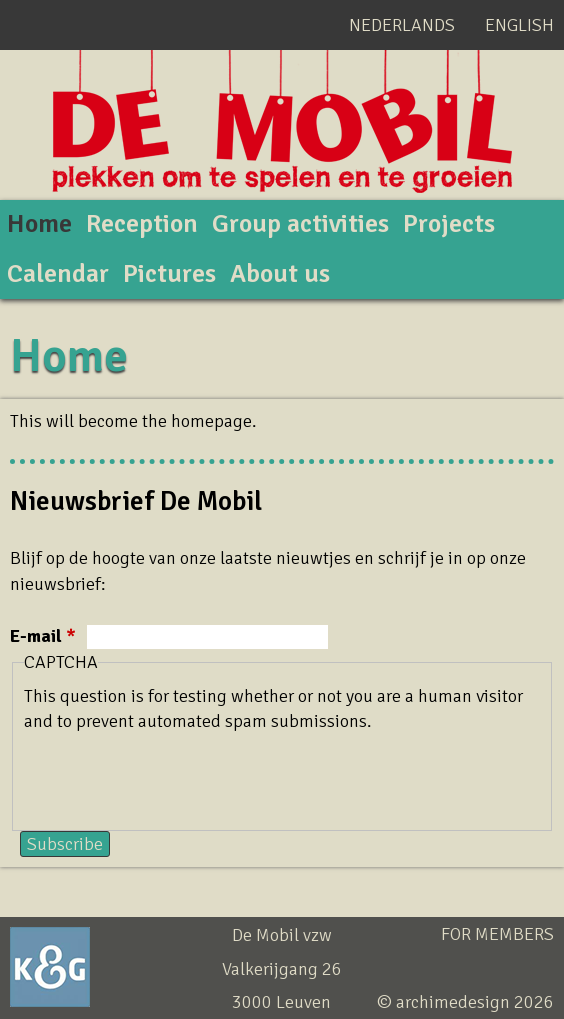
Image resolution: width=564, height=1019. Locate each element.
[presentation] (176, 773)
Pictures (169, 274)
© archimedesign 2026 (465, 1002)
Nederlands (402, 25)
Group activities (300, 224)
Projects (449, 224)
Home (39, 224)
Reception (142, 224)
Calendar (58, 274)
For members (497, 934)
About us (280, 274)
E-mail (43, 636)
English (519, 25)
